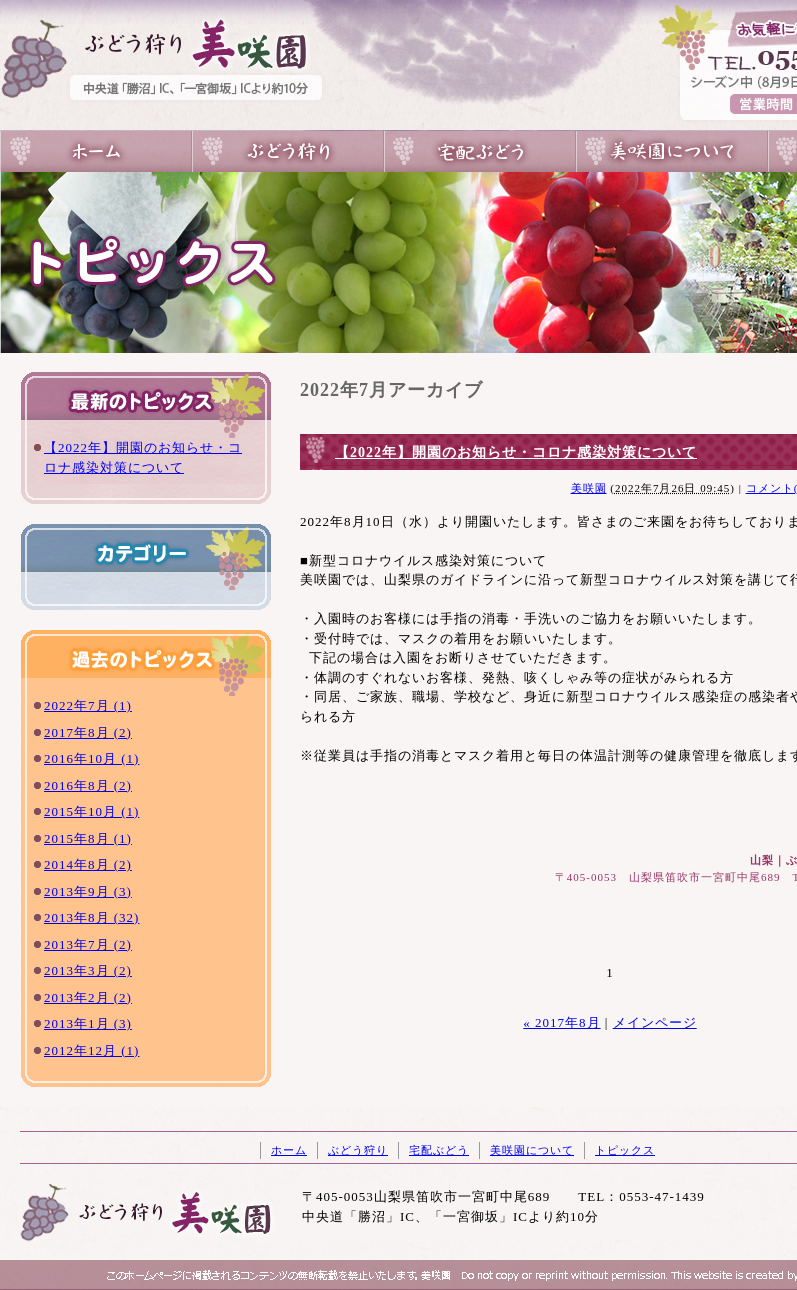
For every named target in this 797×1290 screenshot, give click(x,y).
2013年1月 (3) (88, 1023)
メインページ (655, 1022)
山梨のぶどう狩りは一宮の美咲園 (96, 151)
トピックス (625, 1150)
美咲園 (589, 488)
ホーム (289, 1150)
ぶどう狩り (288, 151)
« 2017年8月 (561, 1022)
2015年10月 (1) (91, 811)
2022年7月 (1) (88, 705)
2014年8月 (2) (88, 864)
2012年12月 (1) (91, 1050)
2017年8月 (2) (88, 732)
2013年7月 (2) (88, 944)
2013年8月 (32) (91, 917)
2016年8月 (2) (88, 785)
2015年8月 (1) (88, 838)
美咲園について (672, 151)
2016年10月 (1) (91, 758)
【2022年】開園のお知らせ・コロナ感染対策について (516, 452)
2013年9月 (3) (88, 891)
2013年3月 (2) (88, 970)
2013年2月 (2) (88, 997)
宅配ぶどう (480, 151)
